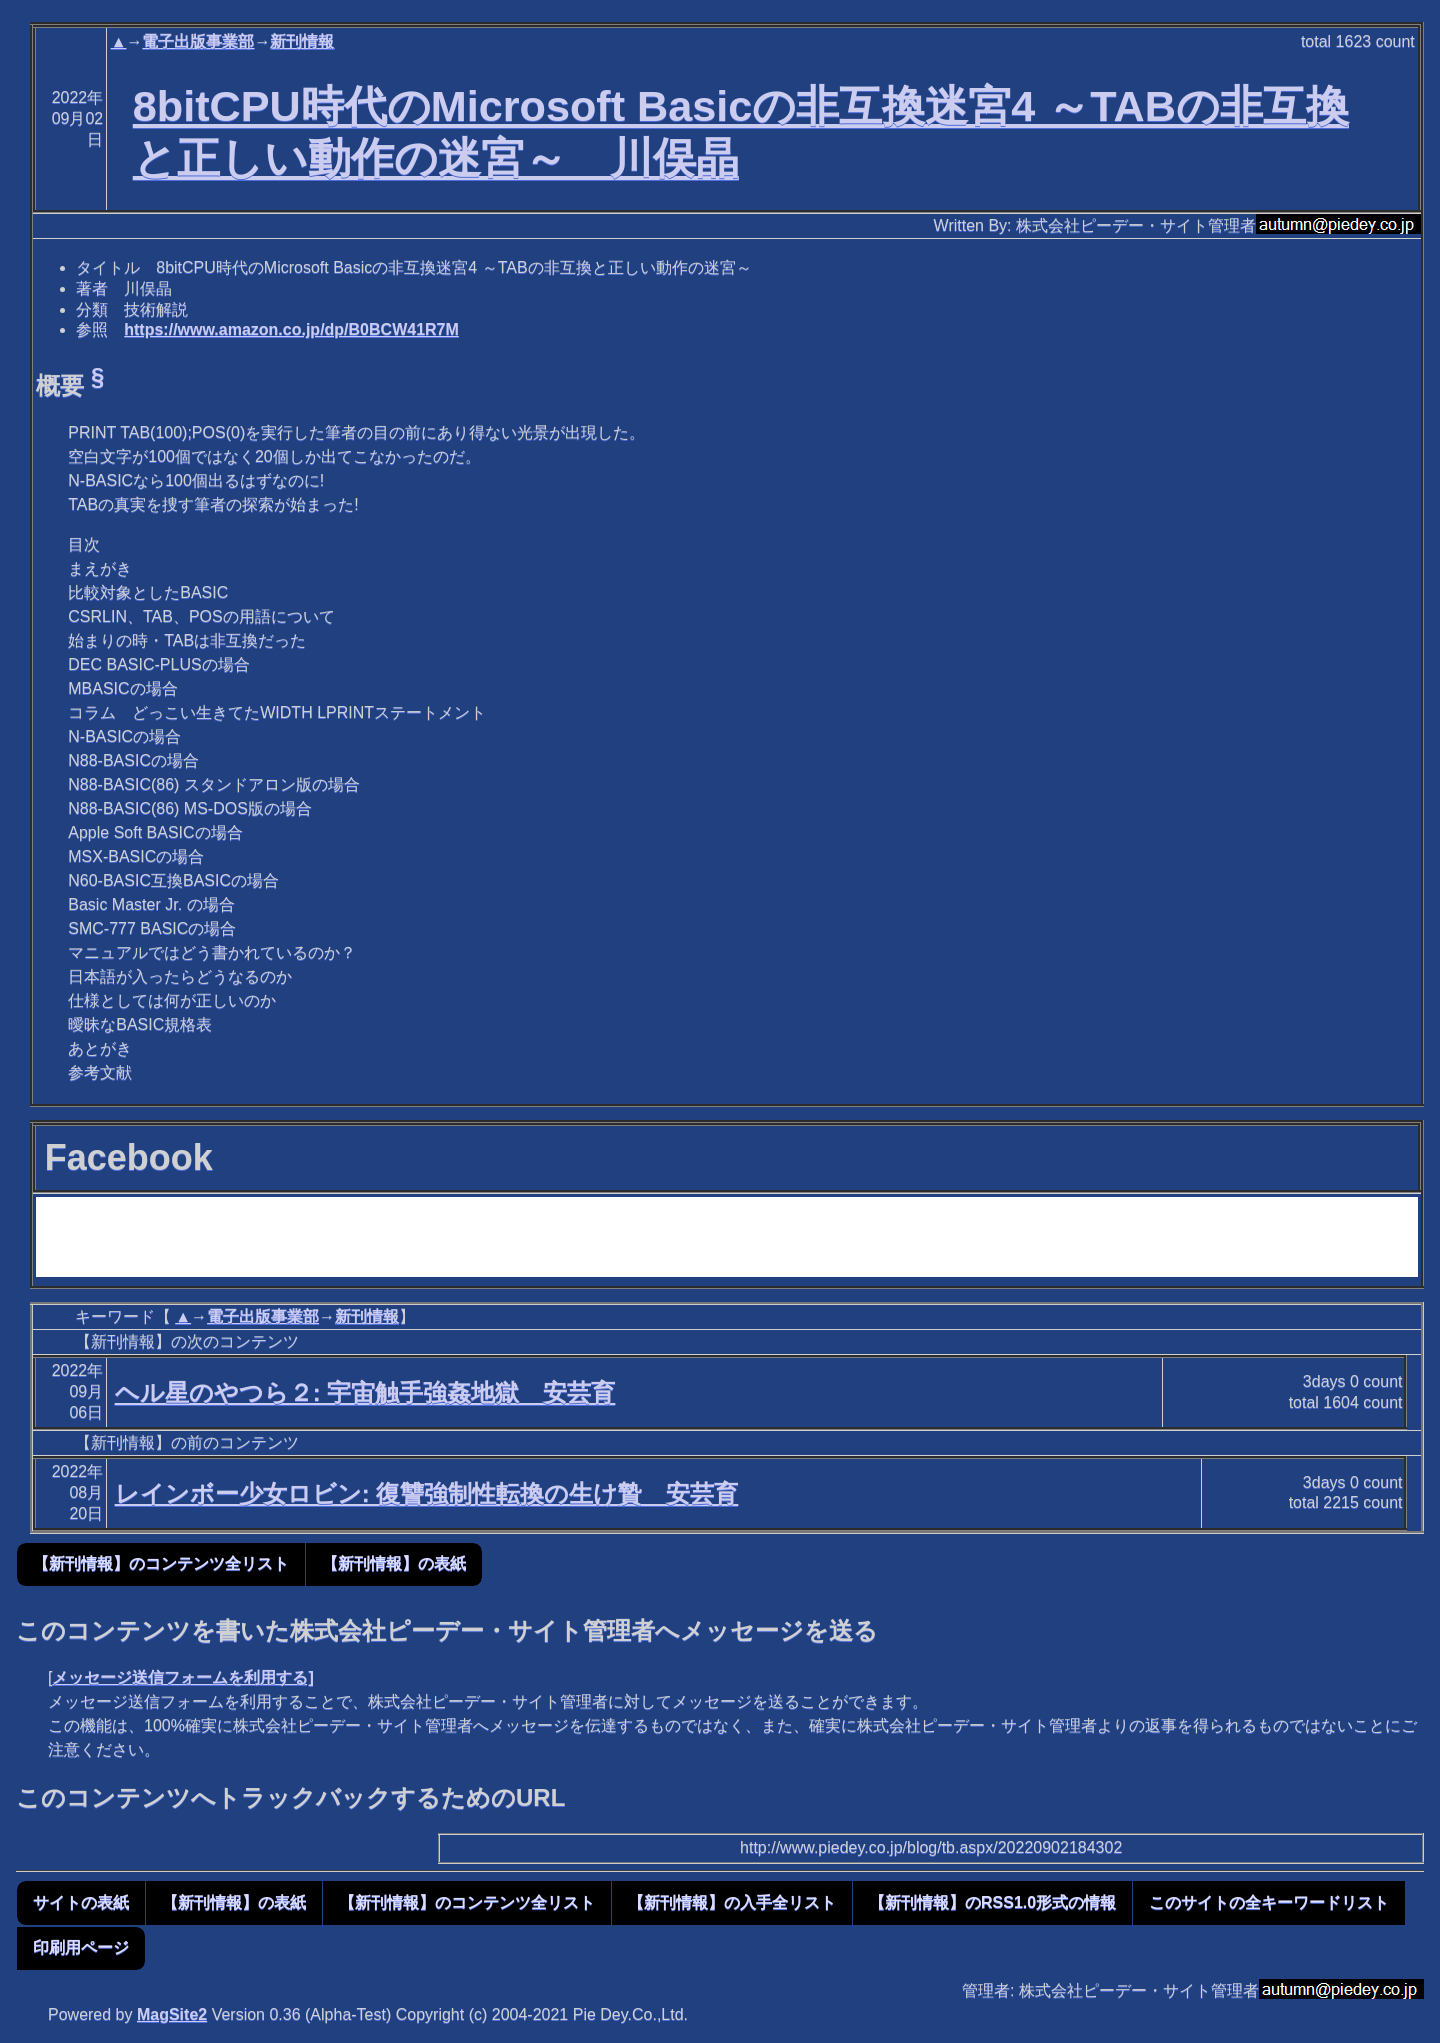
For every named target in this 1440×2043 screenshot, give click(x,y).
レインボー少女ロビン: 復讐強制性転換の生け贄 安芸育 (427, 1493)
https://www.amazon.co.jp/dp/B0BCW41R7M (291, 329)
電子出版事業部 (198, 41)
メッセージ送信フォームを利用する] (182, 1677)
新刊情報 (302, 41)
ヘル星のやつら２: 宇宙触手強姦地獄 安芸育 (365, 1392)
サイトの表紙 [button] (81, 1902)
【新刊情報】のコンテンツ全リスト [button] (161, 1563)
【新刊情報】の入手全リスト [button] (732, 1902)
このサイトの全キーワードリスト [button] (1269, 1902)
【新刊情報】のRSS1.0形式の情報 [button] (992, 1902)
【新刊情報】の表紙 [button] (394, 1563)
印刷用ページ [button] (81, 1947)
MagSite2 (172, 2014)
